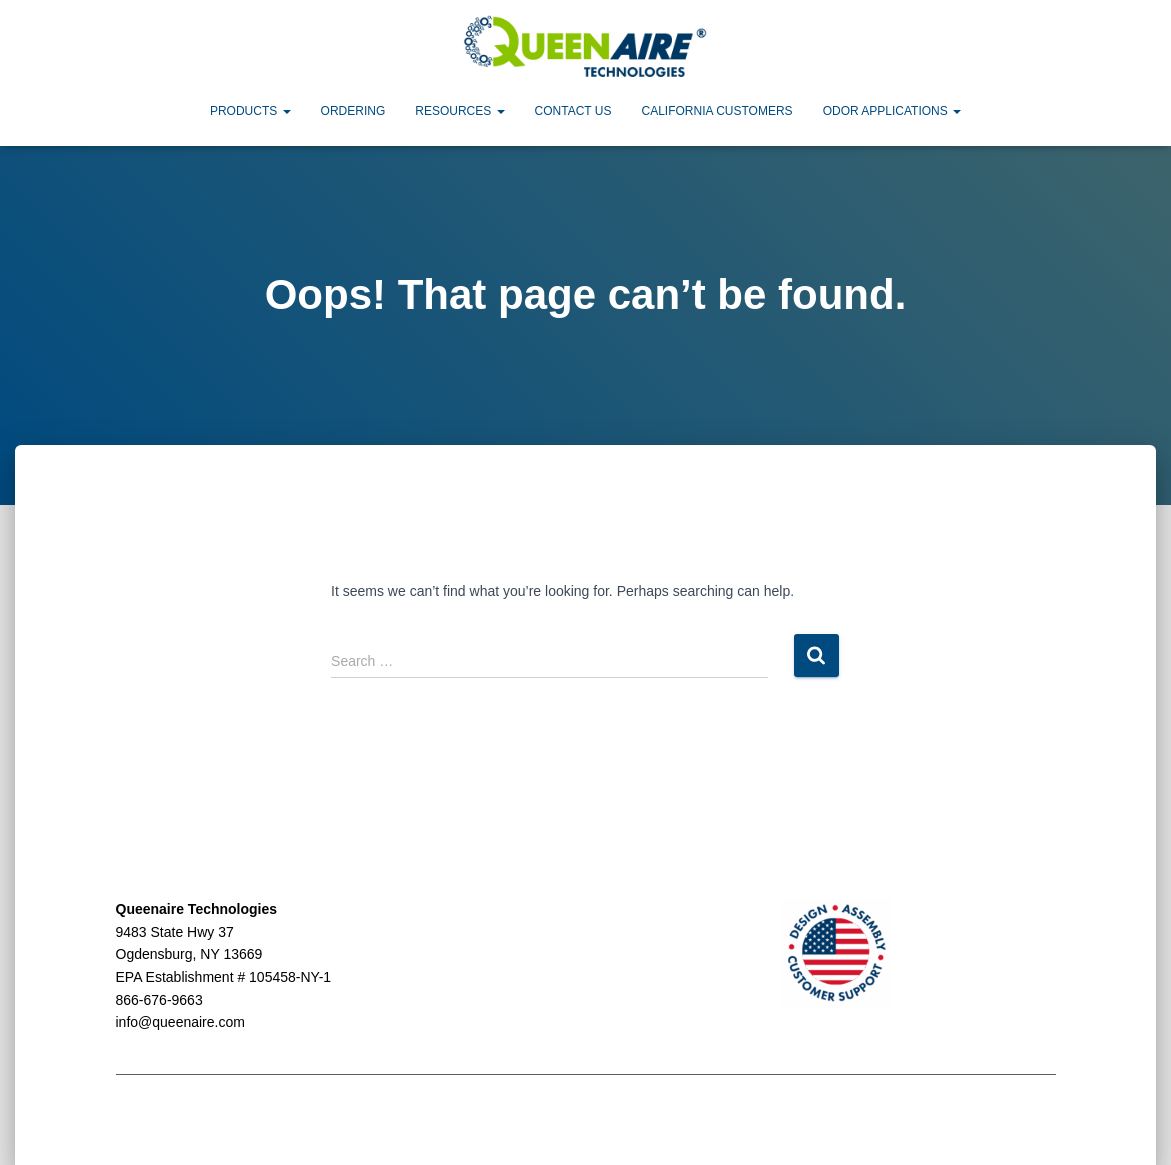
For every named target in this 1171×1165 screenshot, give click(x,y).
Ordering (353, 111)
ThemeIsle (1022, 1121)
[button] (286, 111)
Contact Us (573, 111)
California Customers (716, 111)
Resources (459, 111)
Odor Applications (892, 111)
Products (250, 111)
